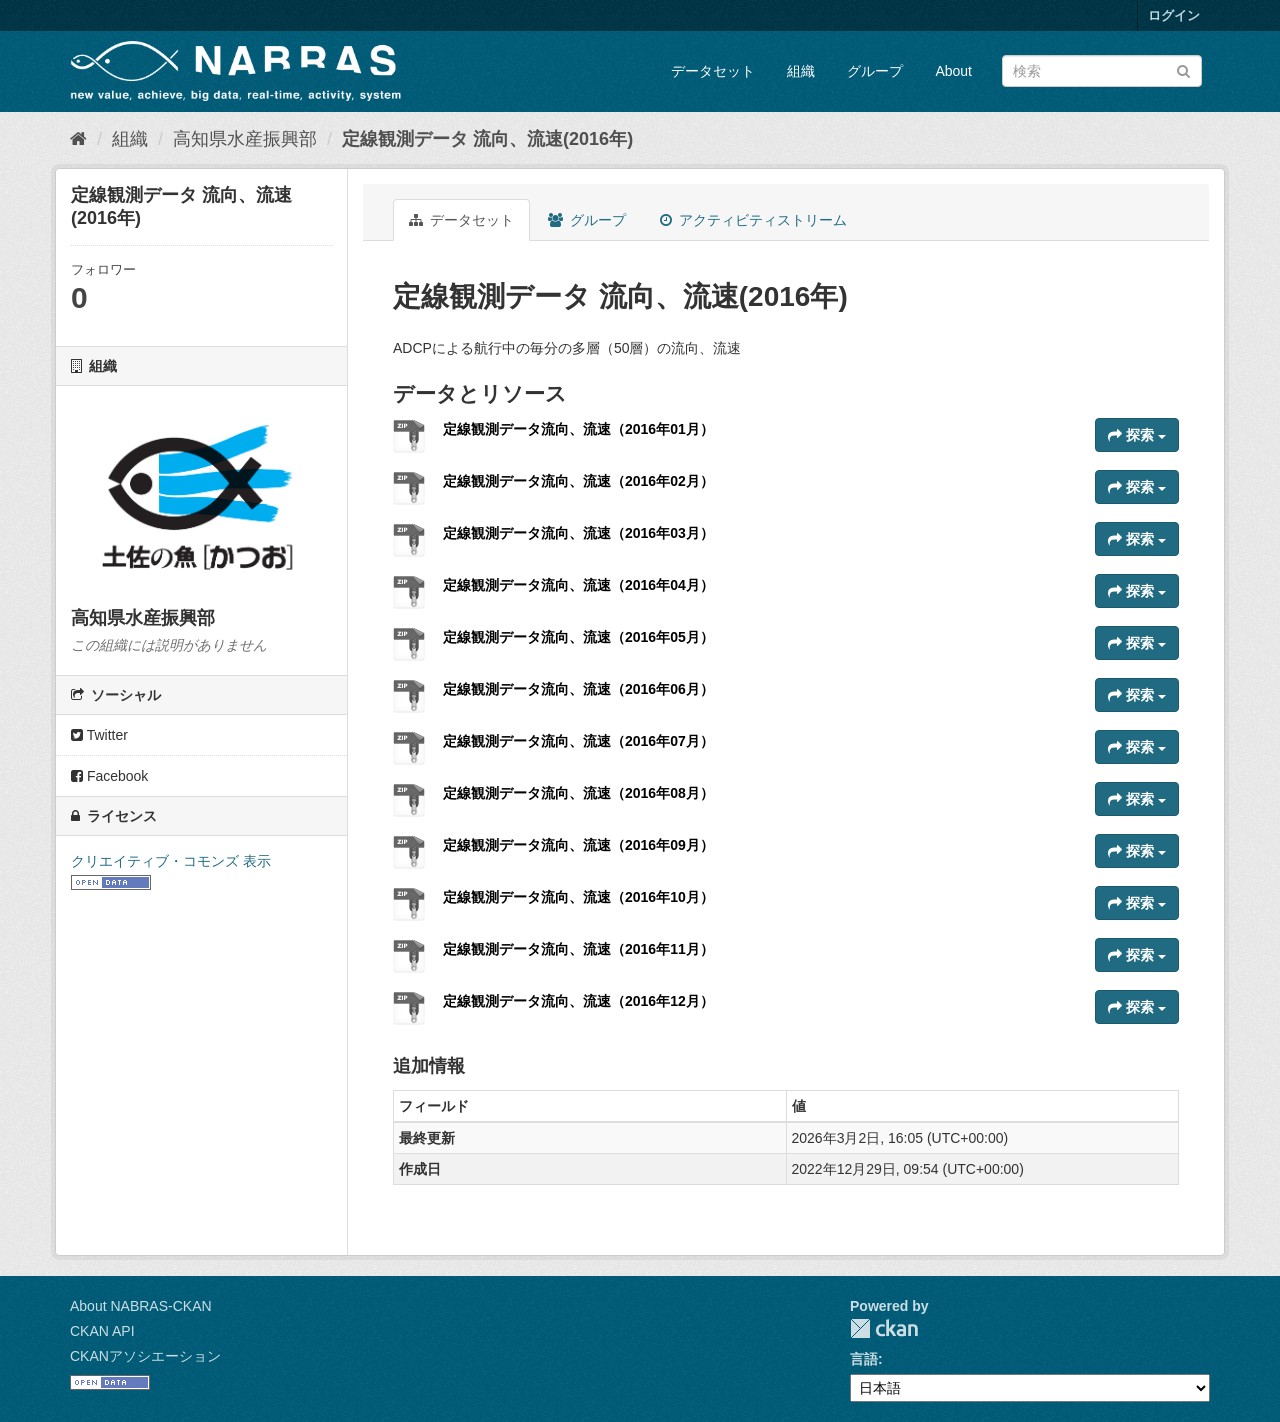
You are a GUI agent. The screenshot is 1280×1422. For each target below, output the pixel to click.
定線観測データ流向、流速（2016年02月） (578, 481)
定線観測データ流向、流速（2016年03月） (578, 533)
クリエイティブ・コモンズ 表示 (171, 861)
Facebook (109, 776)
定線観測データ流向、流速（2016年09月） (578, 845)
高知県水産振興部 (245, 139)
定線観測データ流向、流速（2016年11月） (578, 949)
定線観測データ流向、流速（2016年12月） (578, 1001)
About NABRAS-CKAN (141, 1306)
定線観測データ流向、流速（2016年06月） (578, 689)
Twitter (99, 735)
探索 (1137, 435)
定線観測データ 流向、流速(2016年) (487, 139)
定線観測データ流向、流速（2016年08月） (578, 793)
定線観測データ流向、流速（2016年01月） (578, 429)
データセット (713, 71)
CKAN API (102, 1331)
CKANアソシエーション (145, 1356)
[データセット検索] (1102, 71)
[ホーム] (78, 139)
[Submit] (1183, 69)
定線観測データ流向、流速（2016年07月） (578, 741)
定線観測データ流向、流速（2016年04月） (578, 585)
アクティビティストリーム (753, 220)
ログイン (1174, 15)
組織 (801, 71)
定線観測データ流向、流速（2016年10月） (578, 897)
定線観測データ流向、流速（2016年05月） (578, 637)
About (953, 71)
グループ (875, 71)
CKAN (884, 1328)
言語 (864, 1359)
